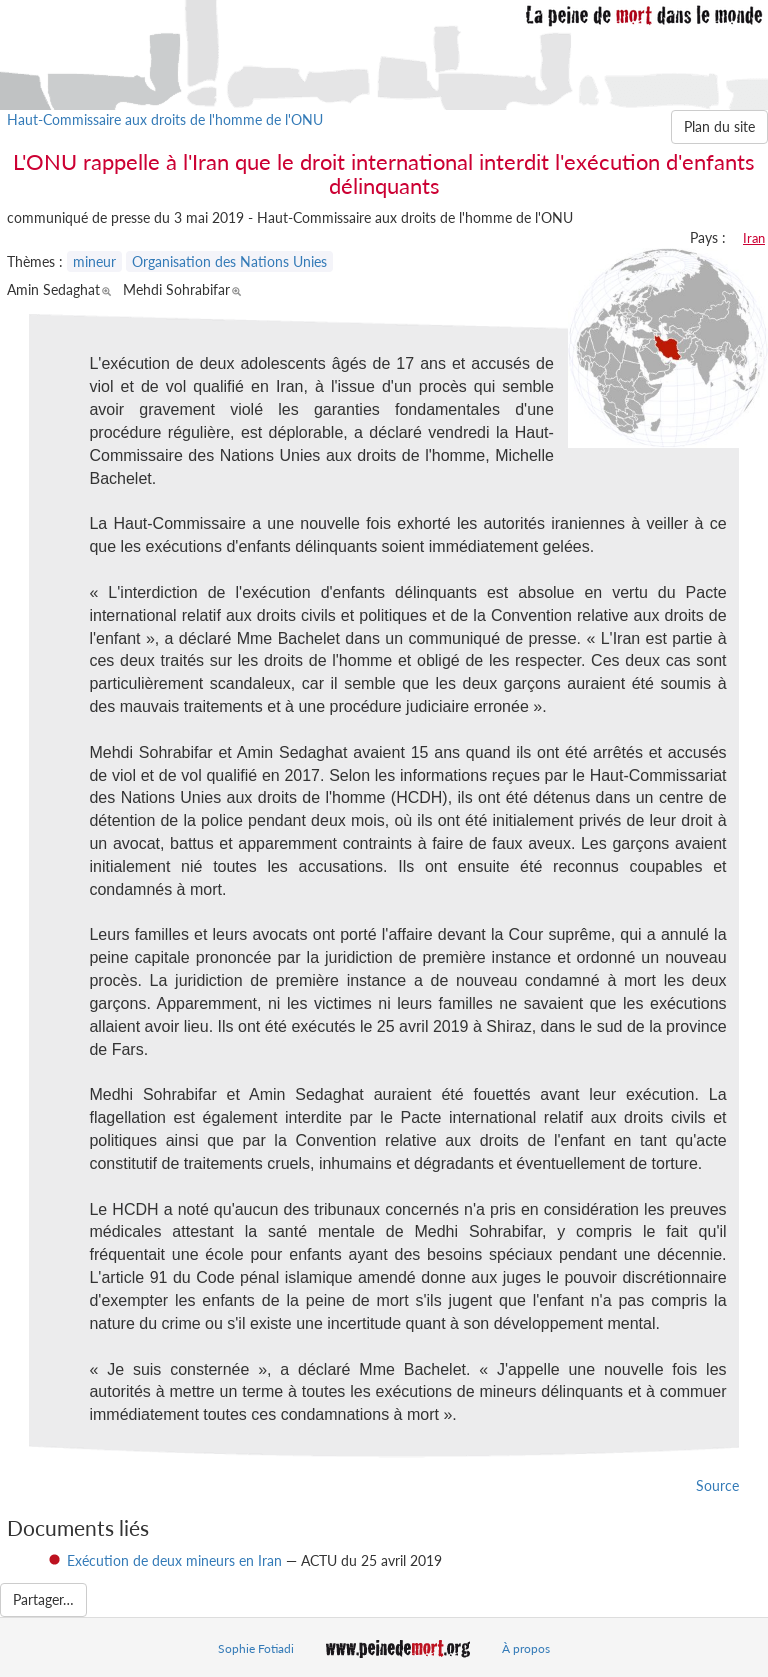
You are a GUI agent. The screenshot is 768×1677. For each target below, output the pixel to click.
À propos (526, 1648)
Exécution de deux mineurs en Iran (174, 1560)
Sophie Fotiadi (256, 1648)
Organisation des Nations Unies (229, 261)
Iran (754, 238)
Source (717, 1485)
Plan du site (719, 126)
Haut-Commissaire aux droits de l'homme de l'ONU (165, 119)
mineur (94, 261)
